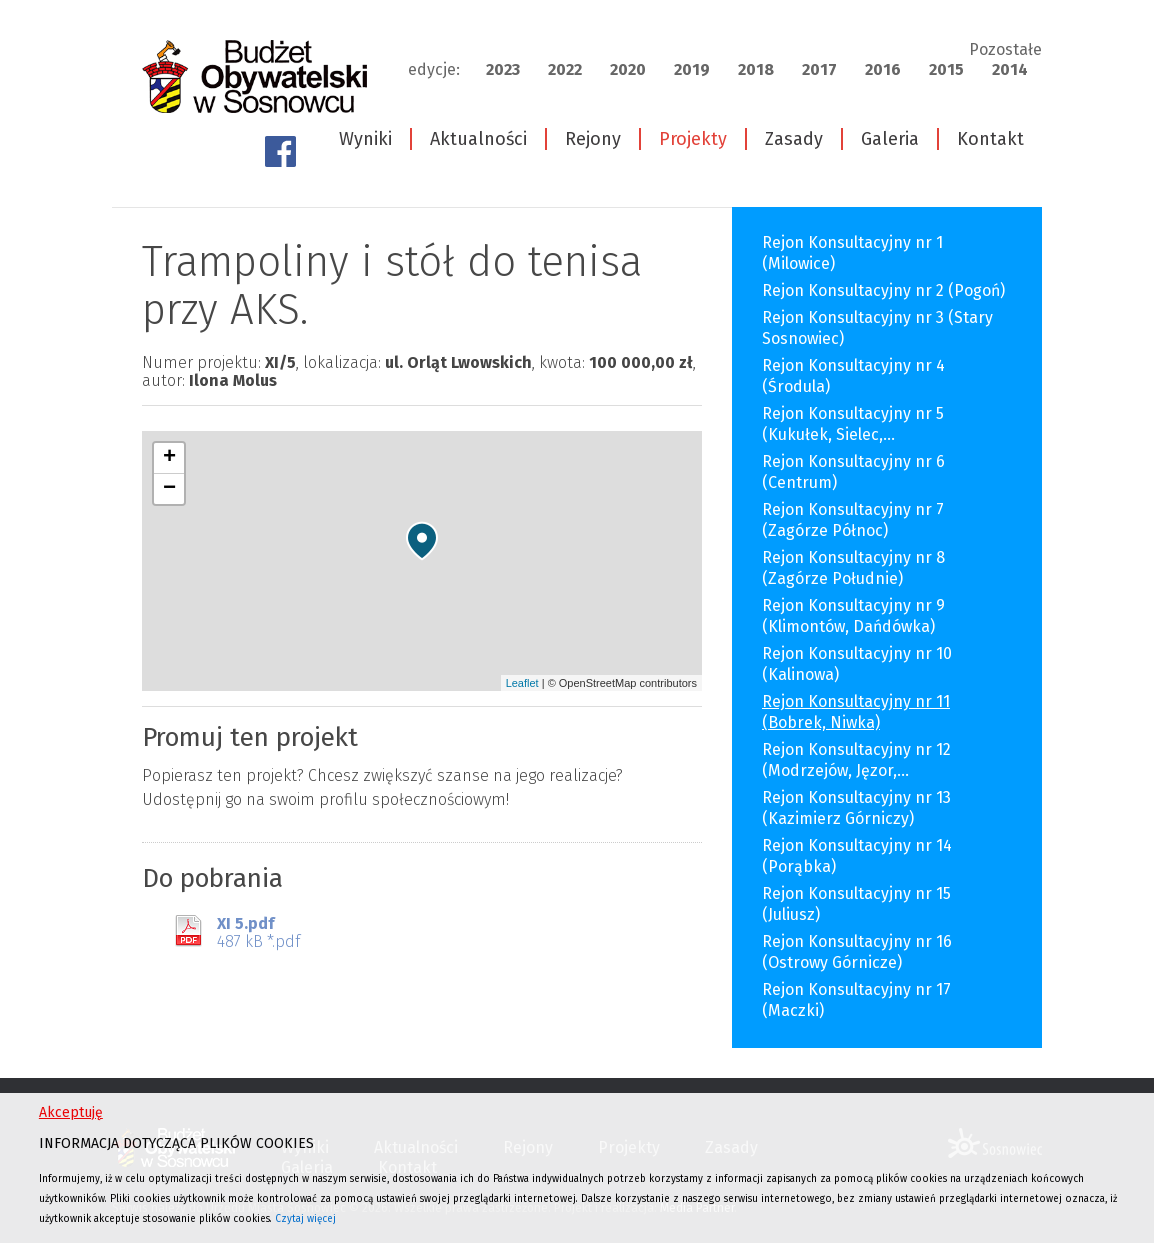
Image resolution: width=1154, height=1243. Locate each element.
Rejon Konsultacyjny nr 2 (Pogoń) (883, 290)
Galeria (890, 139)
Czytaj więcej (305, 1219)
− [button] (169, 489)
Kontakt (990, 139)
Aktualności (478, 139)
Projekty (693, 139)
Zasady (794, 139)
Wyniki (365, 139)
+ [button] (169, 458)
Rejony (593, 139)
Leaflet (522, 683)
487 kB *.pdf (258, 933)
